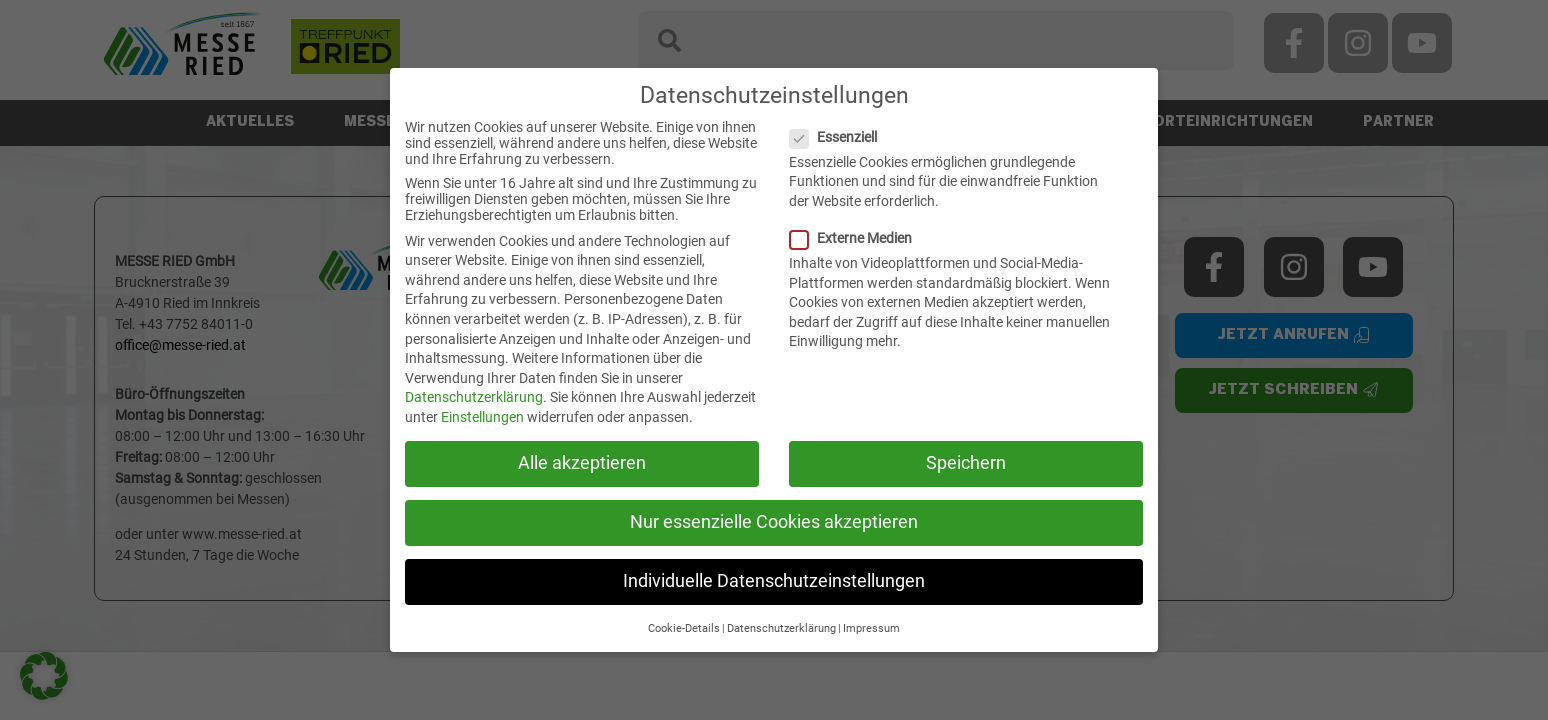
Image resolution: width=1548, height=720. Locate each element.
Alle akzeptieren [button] (582, 463)
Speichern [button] (966, 463)
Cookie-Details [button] (684, 628)
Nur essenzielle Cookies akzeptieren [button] (774, 522)
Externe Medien (859, 238)
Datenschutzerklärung (474, 397)
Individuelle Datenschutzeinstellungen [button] (774, 581)
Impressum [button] (871, 628)
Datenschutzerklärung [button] (781, 628)
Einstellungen (482, 417)
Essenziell (841, 137)
